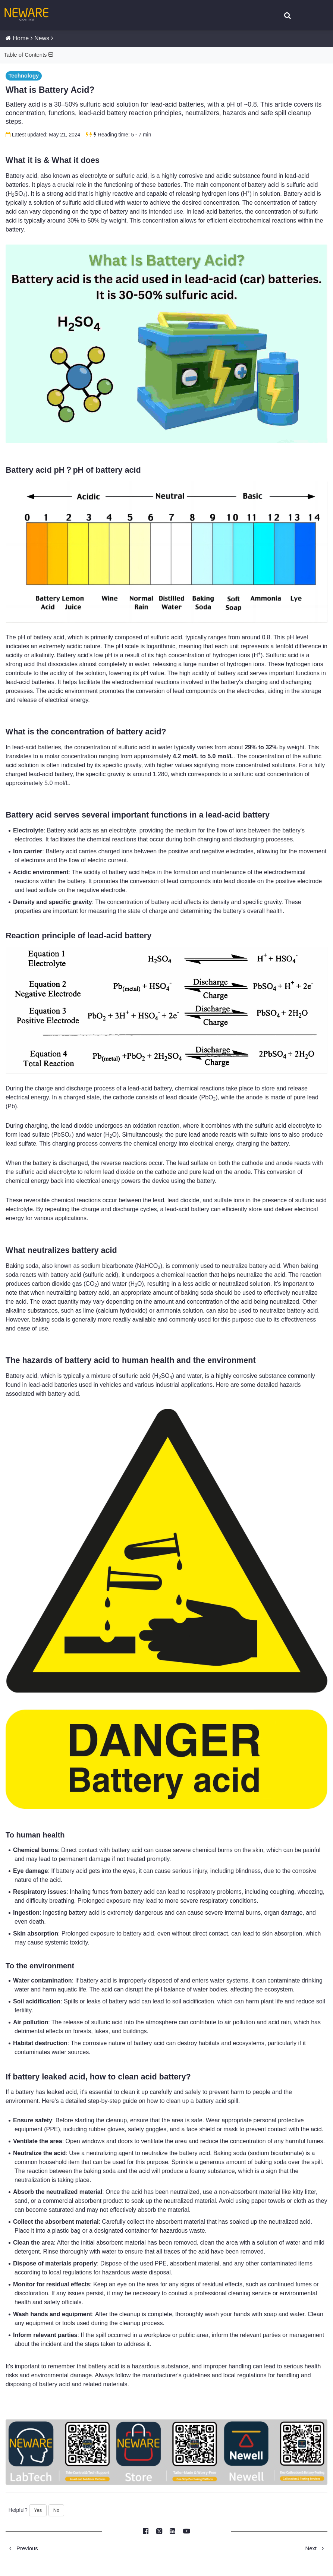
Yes (38, 2511)
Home (21, 39)
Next (316, 2549)
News (41, 39)
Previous (22, 2549)
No (56, 2511)
